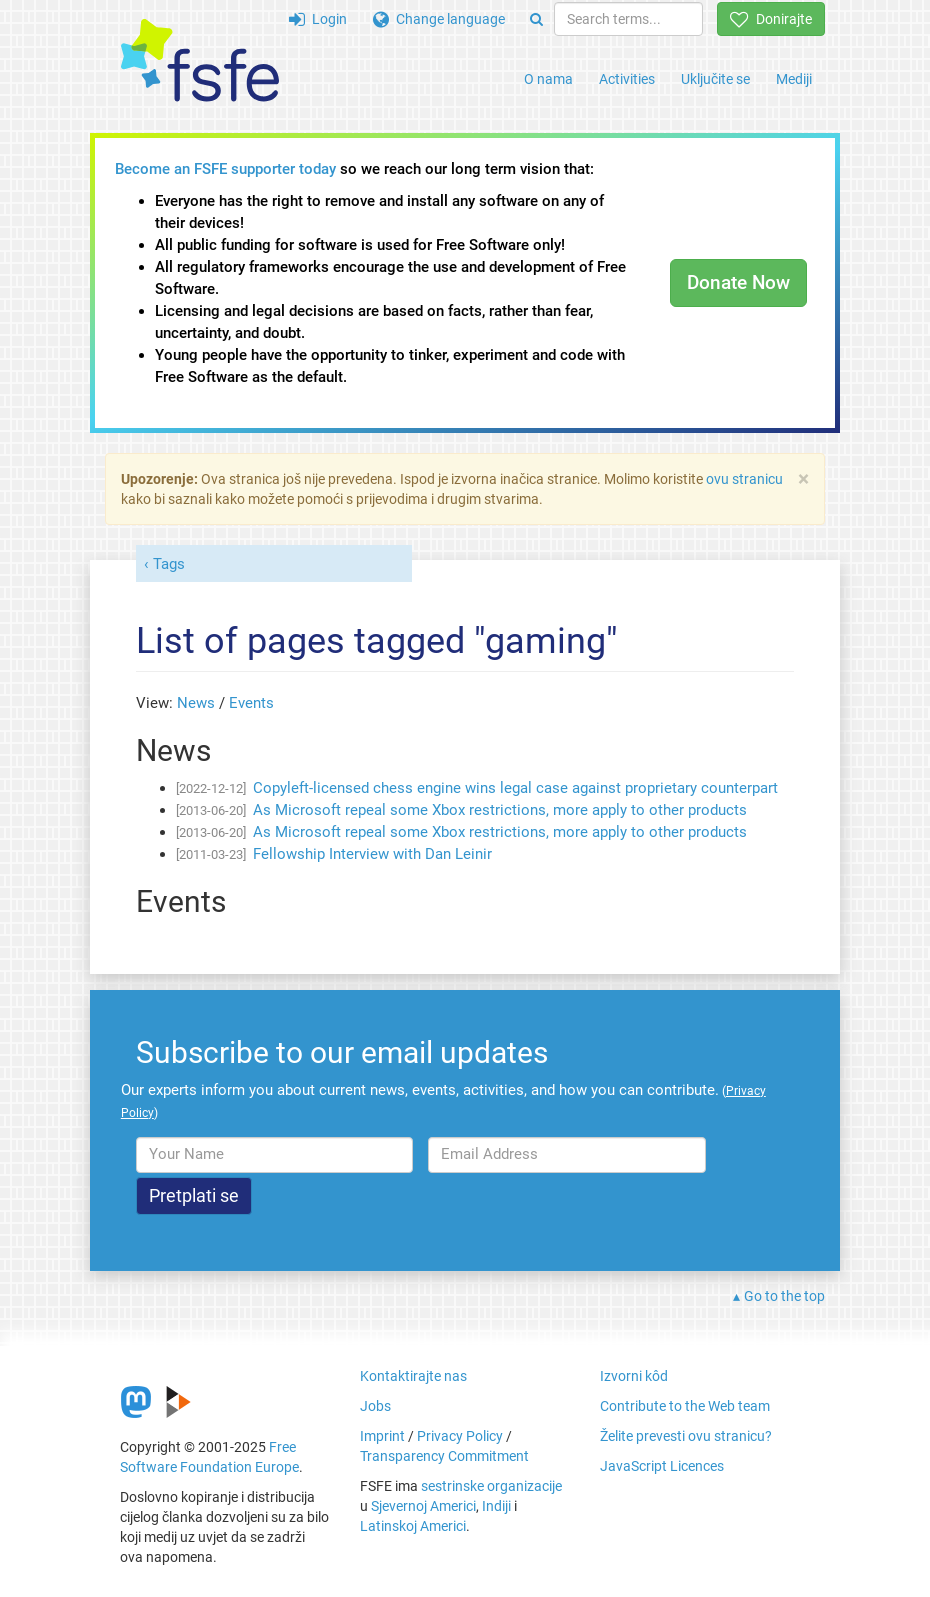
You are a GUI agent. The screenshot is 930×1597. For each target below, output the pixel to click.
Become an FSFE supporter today (225, 169)
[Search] (536, 19)
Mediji (794, 79)
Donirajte (771, 19)
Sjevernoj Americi (423, 1506)
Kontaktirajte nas (413, 1376)
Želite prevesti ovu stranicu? (686, 1436)
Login (318, 19)
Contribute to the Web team (685, 1406)
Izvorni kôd (634, 1376)
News (196, 703)
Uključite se (715, 79)
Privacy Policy (460, 1436)
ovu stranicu (744, 479)
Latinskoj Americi (413, 1526)
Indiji (496, 1506)
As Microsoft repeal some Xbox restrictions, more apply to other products (500, 810)
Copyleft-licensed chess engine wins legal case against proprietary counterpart (515, 788)
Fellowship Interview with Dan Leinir (372, 854)
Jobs (375, 1406)
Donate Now (738, 282)
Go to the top (784, 1296)
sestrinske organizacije (491, 1486)
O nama (548, 79)
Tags (169, 564)
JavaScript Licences (662, 1466)
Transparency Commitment (444, 1456)
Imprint (382, 1436)
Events (251, 703)
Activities (627, 79)
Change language (439, 19)
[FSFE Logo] (200, 61)
